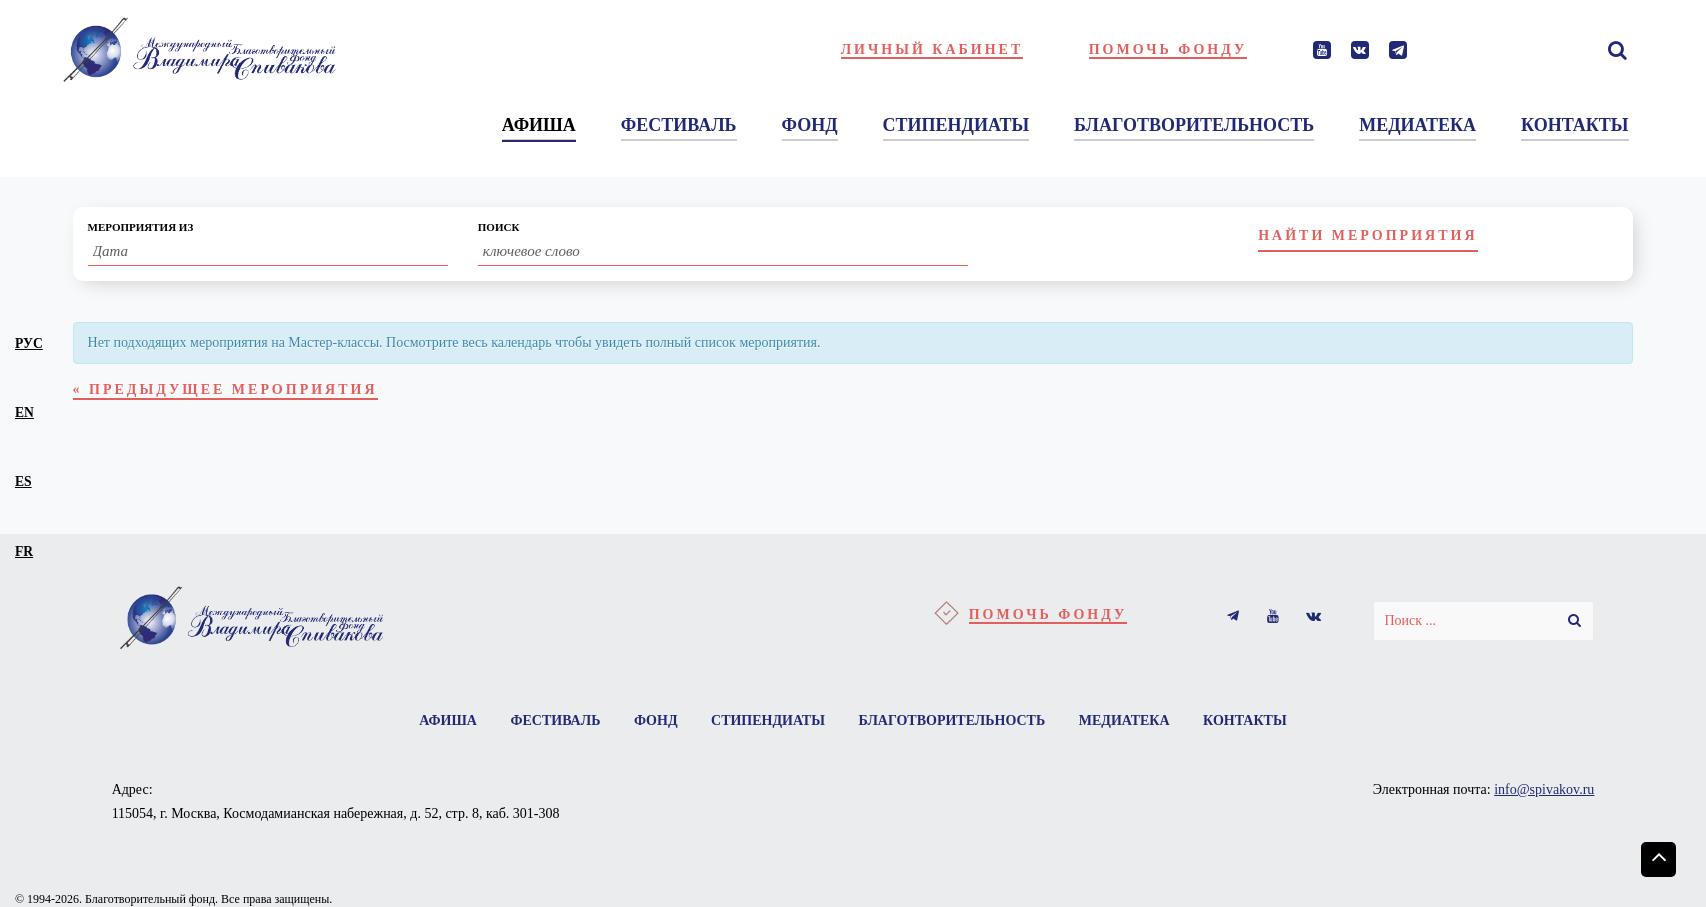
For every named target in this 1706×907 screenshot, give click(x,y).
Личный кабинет (932, 49)
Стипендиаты (768, 720)
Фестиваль (555, 720)
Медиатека (1124, 720)
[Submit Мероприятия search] (1367, 237)
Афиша (448, 720)
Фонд (656, 720)
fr (24, 551)
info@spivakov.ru (1544, 789)
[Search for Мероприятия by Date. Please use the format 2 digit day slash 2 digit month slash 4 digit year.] (268, 252)
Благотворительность (951, 720)
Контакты (1245, 720)
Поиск (499, 227)
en (24, 412)
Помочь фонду (1168, 49)
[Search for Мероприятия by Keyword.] (723, 252)
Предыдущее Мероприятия (225, 389)
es (23, 481)
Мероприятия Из (141, 227)
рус (29, 343)
